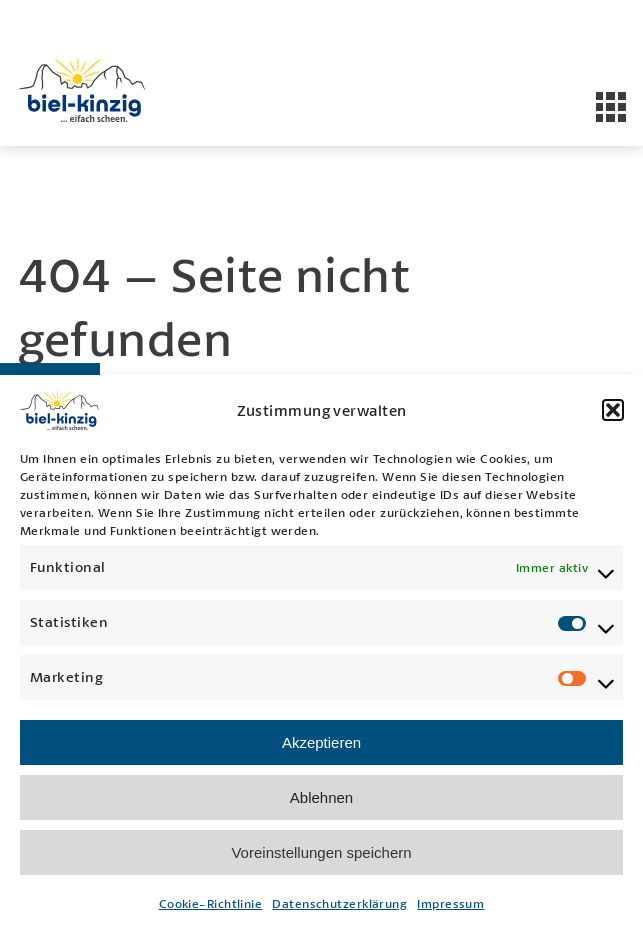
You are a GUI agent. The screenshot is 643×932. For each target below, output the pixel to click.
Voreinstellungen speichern (321, 852)
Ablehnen (321, 797)
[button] (613, 410)
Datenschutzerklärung (339, 903)
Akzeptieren (321, 742)
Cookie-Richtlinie (211, 903)
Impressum (450, 903)
